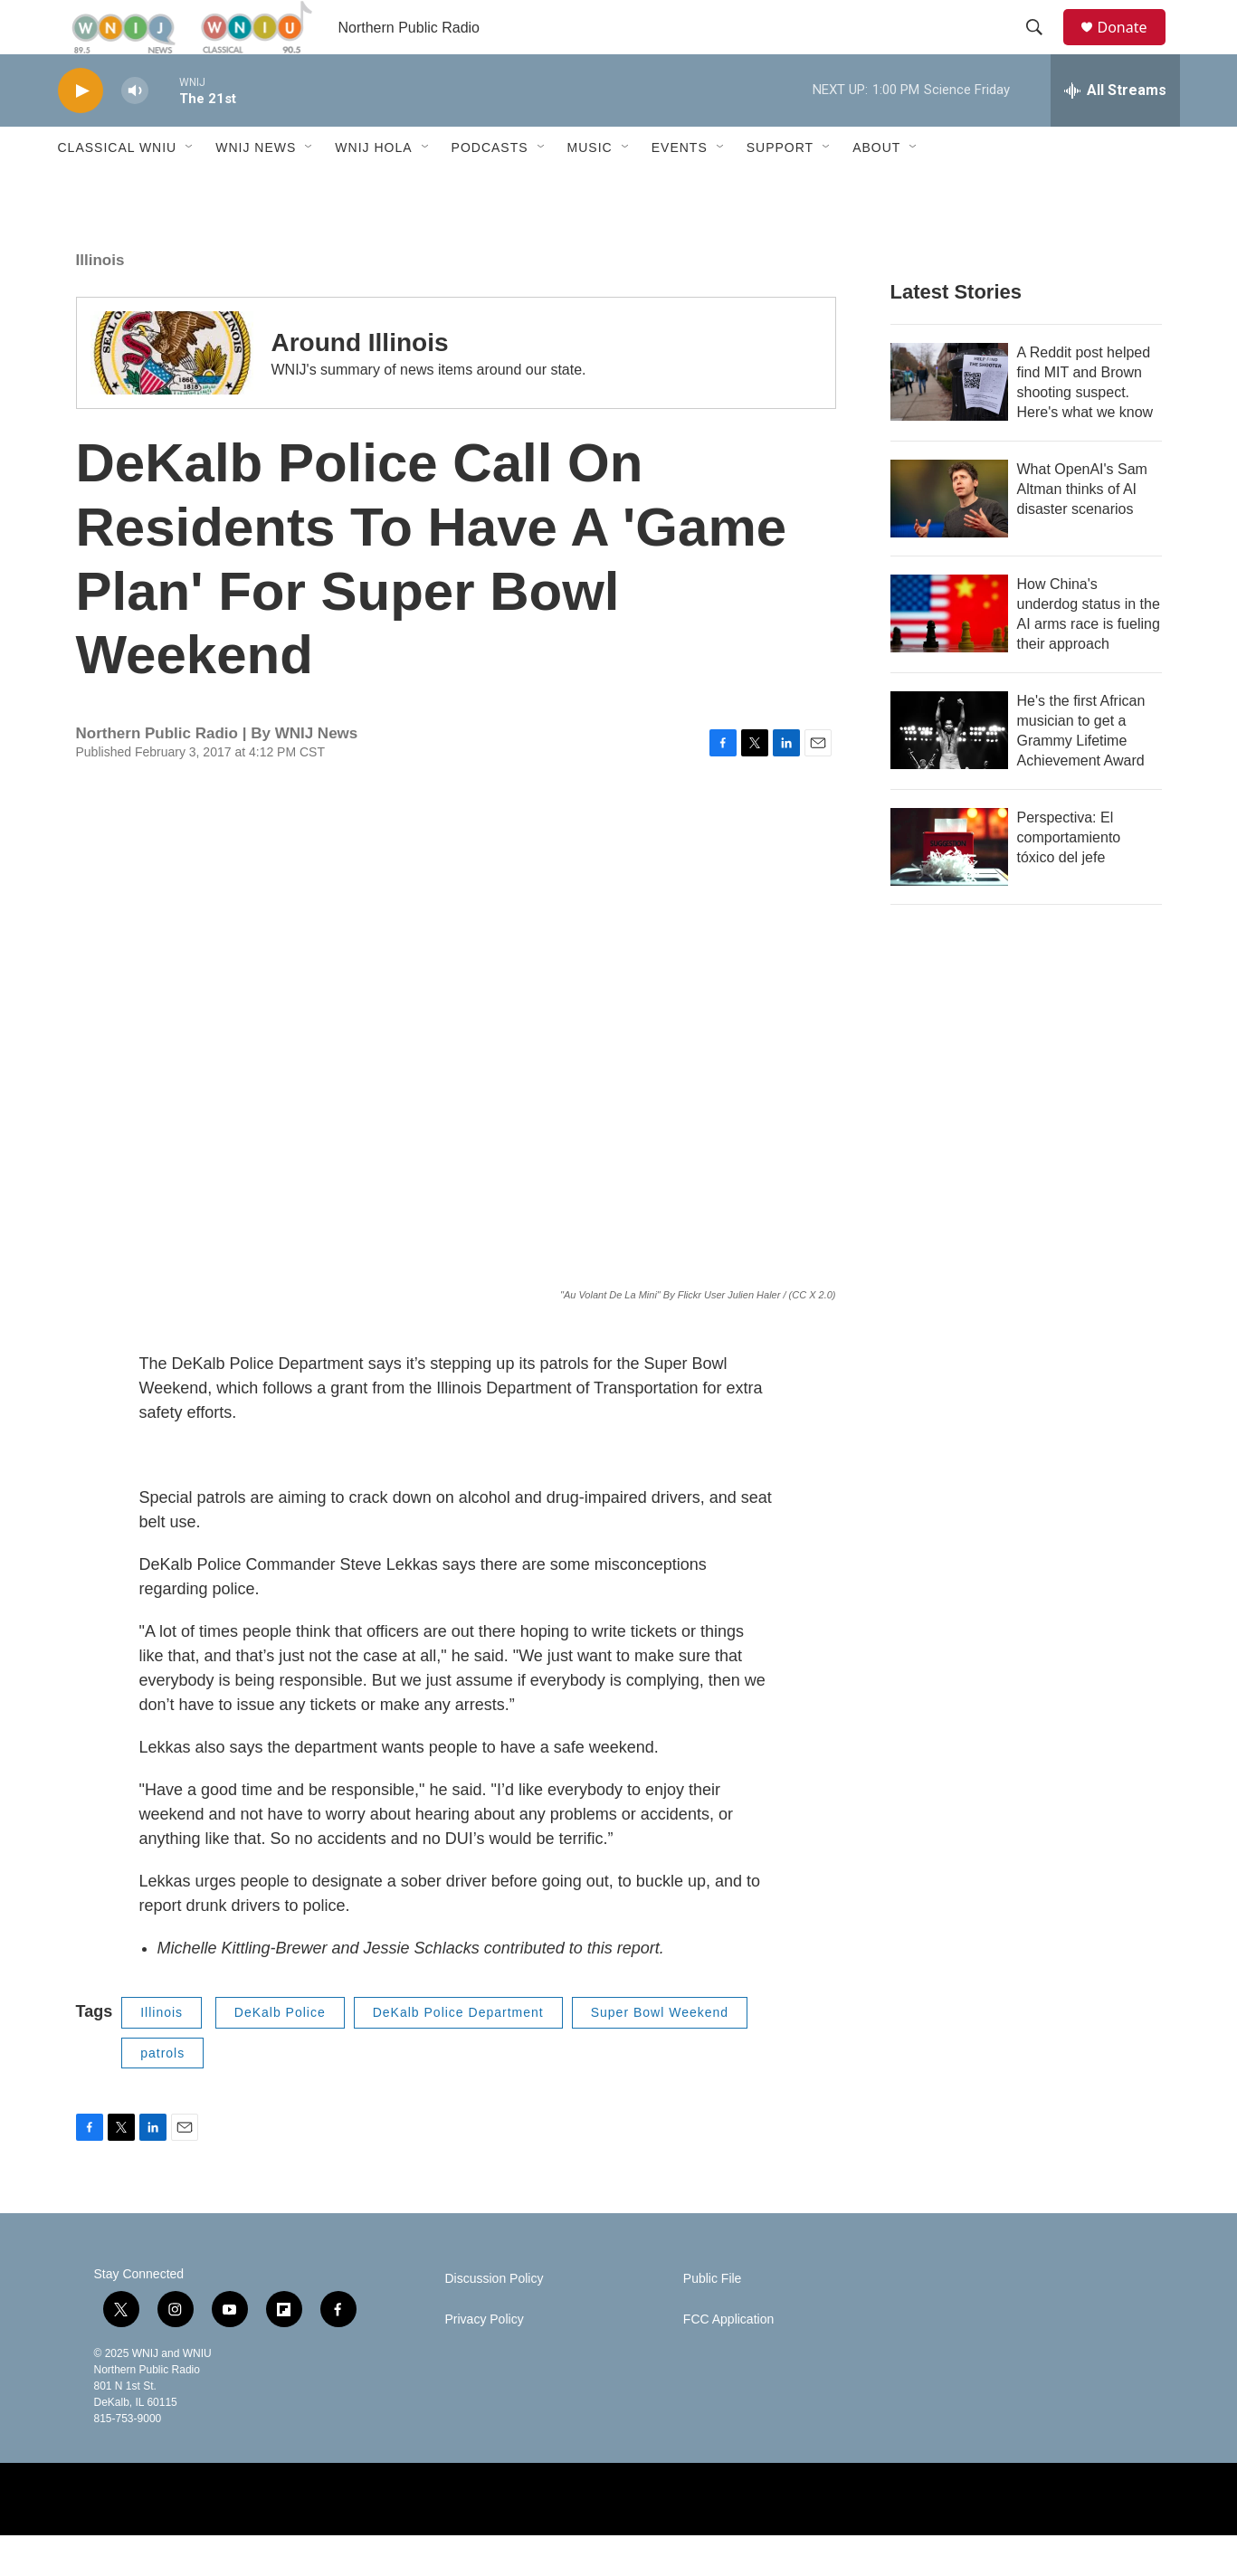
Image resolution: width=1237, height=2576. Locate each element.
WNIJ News (255, 188)
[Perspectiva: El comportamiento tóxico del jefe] (949, 888)
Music (590, 188)
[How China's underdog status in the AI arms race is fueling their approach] (949, 654)
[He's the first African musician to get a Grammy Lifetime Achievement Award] (949, 771)
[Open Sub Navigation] (190, 188)
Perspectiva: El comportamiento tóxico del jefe (1069, 878)
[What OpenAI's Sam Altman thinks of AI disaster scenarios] (949, 539)
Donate (1134, 47)
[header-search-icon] (1043, 48)
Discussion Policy (494, 2319)
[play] (80, 131)
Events (680, 188)
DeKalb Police (280, 2053)
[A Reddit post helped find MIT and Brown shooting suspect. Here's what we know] (949, 422)
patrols (162, 2093)
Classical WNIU (117, 188)
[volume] (134, 131)
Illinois (100, 300)
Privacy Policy (484, 2360)
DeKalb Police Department (458, 2053)
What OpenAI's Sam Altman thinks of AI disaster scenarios (1082, 529)
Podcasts (490, 188)
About (876, 188)
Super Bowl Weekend (659, 2053)
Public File (712, 2319)
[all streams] (1115, 131)
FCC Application (728, 2360)
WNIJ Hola (373, 188)
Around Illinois (360, 383)
